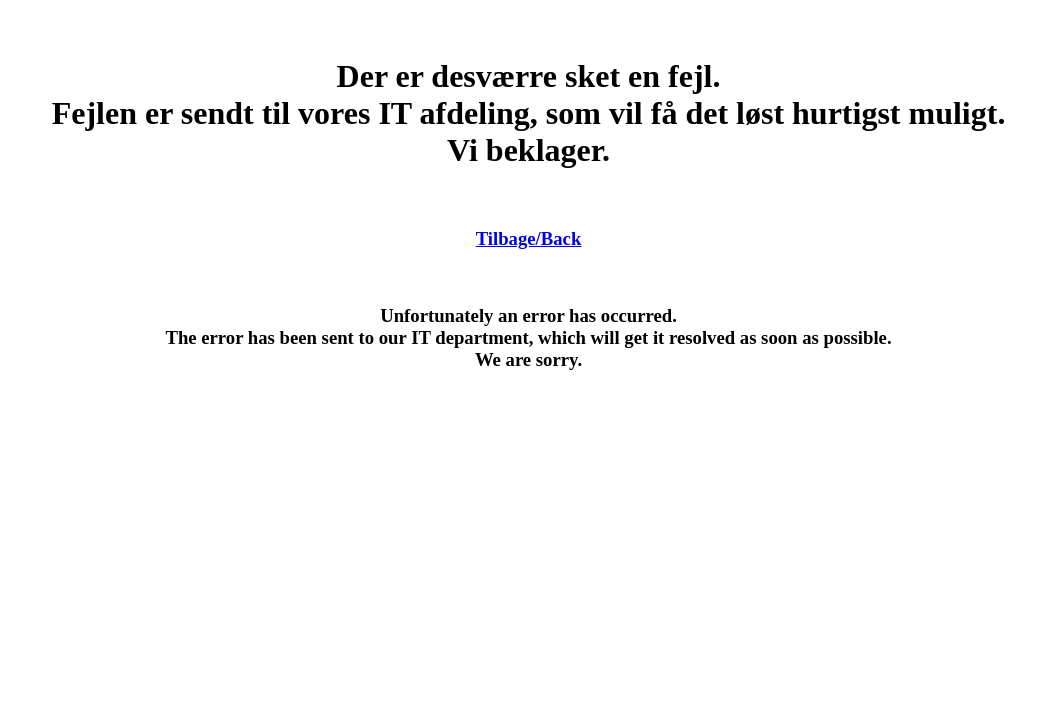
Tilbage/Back (529, 238)
